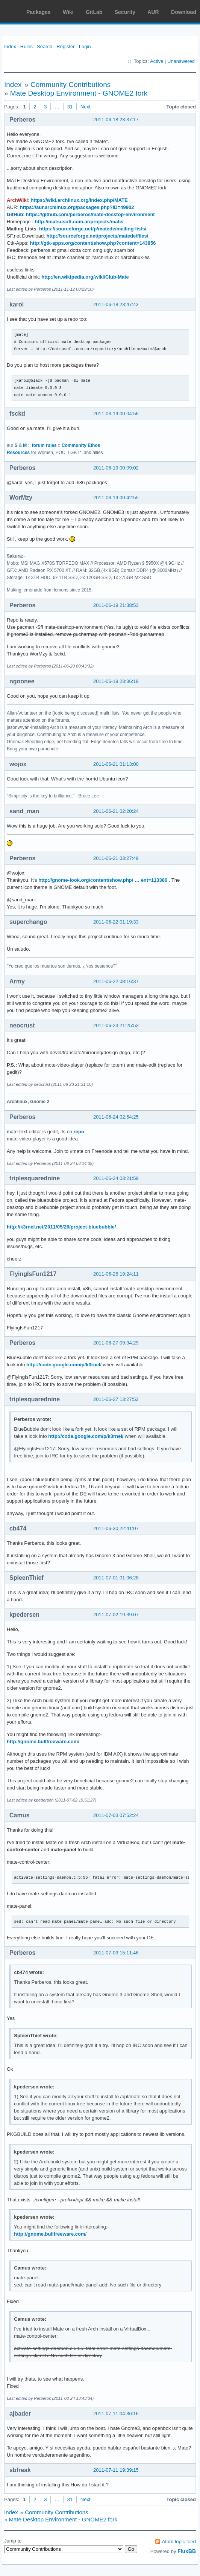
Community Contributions (70, 84)
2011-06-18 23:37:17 (116, 119)
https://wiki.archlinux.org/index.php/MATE (78, 200)
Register (65, 46)
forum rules (44, 445)
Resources (18, 452)
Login (85, 46)
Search (44, 46)
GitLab (94, 12)
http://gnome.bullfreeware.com (42, 1741)
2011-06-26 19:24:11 (116, 1274)
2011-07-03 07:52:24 (116, 1815)
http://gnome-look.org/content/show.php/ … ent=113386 (102, 880)
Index (10, 46)
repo (79, 1131)
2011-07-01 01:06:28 (116, 1578)
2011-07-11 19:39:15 (116, 2470)
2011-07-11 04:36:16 (116, 2413)
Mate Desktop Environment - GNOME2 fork (78, 93)
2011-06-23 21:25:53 (116, 1025)
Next (85, 107)
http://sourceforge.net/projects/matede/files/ (97, 236)
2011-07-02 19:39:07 (116, 1614)
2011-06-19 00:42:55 (116, 497)
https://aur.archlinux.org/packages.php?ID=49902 (77, 207)
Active (156, 61)
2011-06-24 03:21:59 (116, 1178)
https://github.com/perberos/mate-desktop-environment (90, 214)
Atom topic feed (179, 2541)
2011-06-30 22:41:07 (116, 1528)
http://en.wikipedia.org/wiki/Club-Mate (85, 277)
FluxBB (186, 2551)
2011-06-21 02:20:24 (116, 811)
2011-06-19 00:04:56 (116, 413)
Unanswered (181, 61)
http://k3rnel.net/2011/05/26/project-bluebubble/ (61, 1227)
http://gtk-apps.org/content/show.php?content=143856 (93, 243)
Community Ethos (81, 445)
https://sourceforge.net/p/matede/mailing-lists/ (92, 229)
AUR (153, 12)
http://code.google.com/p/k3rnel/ (64, 1364)
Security (125, 12)
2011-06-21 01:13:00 (116, 764)
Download (183, 12)
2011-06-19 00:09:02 (116, 468)
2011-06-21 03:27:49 (116, 858)
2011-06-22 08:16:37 (116, 981)
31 (70, 107)
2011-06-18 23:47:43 (116, 304)
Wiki (68, 12)
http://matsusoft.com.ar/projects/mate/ (79, 221)
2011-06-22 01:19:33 (116, 922)
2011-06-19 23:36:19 (116, 681)
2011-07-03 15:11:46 (116, 1953)
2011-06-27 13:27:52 (116, 1399)
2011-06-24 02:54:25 (116, 1117)
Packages (38, 12)
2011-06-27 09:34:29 (116, 1343)
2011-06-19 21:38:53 (116, 605)
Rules (26, 46)
